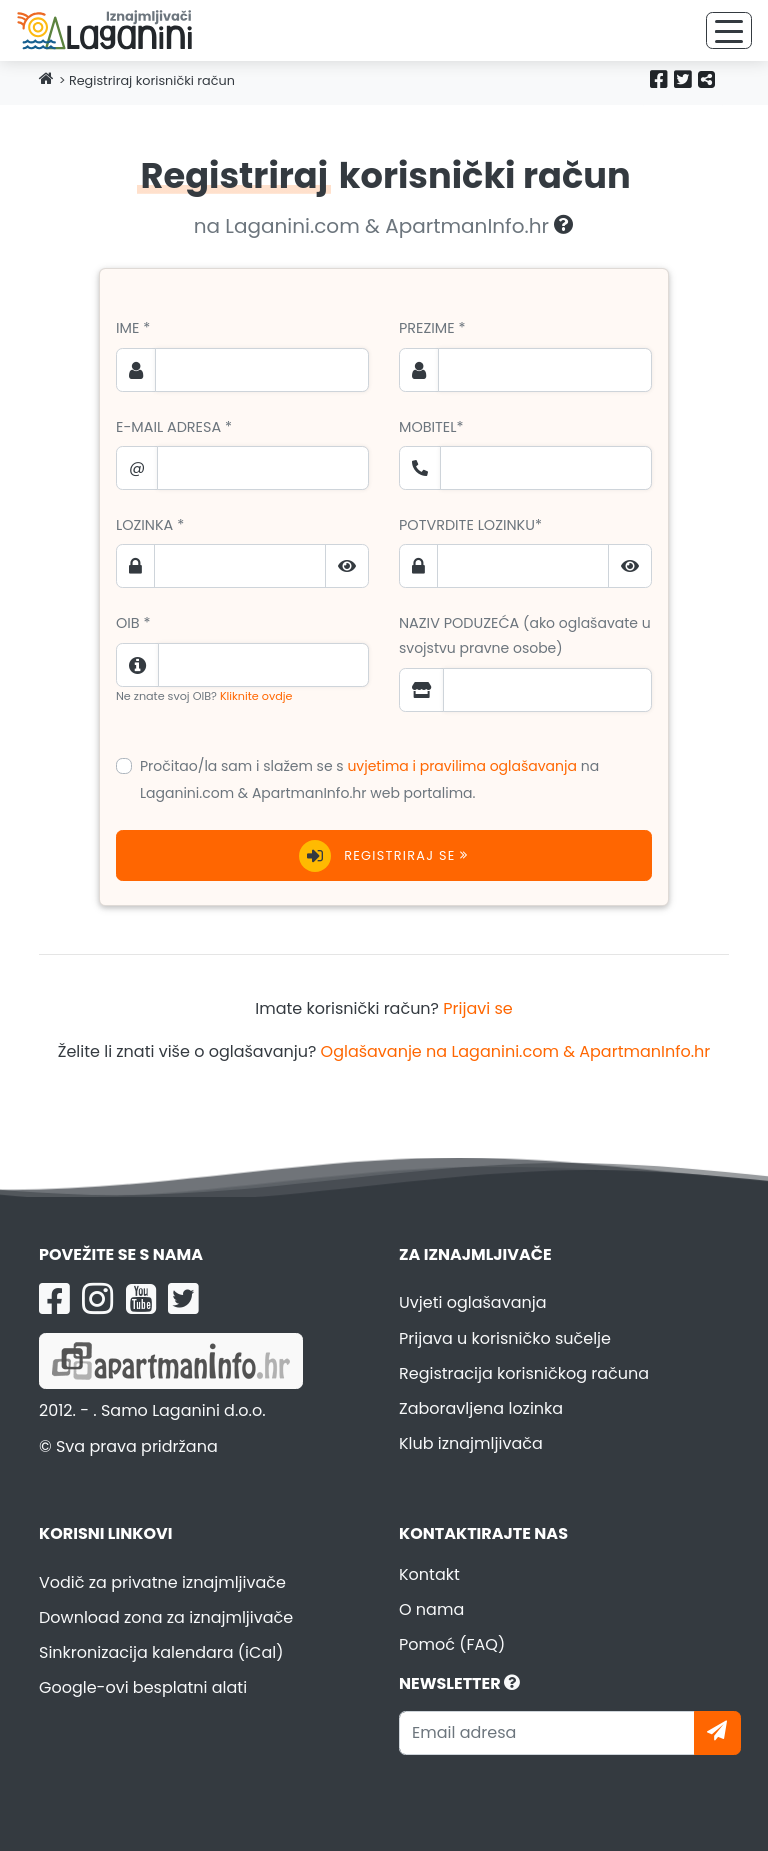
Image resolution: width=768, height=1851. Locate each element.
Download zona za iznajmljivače (166, 1617)
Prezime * (432, 328)
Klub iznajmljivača (471, 1443)
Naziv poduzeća (525, 635)
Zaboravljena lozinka (481, 1408)
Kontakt (429, 1574)
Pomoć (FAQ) (452, 1644)
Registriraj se (383, 856)
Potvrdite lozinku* (470, 525)
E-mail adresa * (174, 427)
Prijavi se (477, 1008)
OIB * (133, 623)
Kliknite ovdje (256, 696)
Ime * (133, 328)
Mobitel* (431, 427)
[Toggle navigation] (729, 30)
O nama (431, 1609)
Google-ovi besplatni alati (143, 1687)
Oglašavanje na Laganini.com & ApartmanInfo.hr (516, 1051)
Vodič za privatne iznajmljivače (162, 1582)
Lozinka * (150, 525)
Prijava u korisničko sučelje (505, 1338)
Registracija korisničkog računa (524, 1373)
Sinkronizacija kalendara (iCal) (161, 1652)
